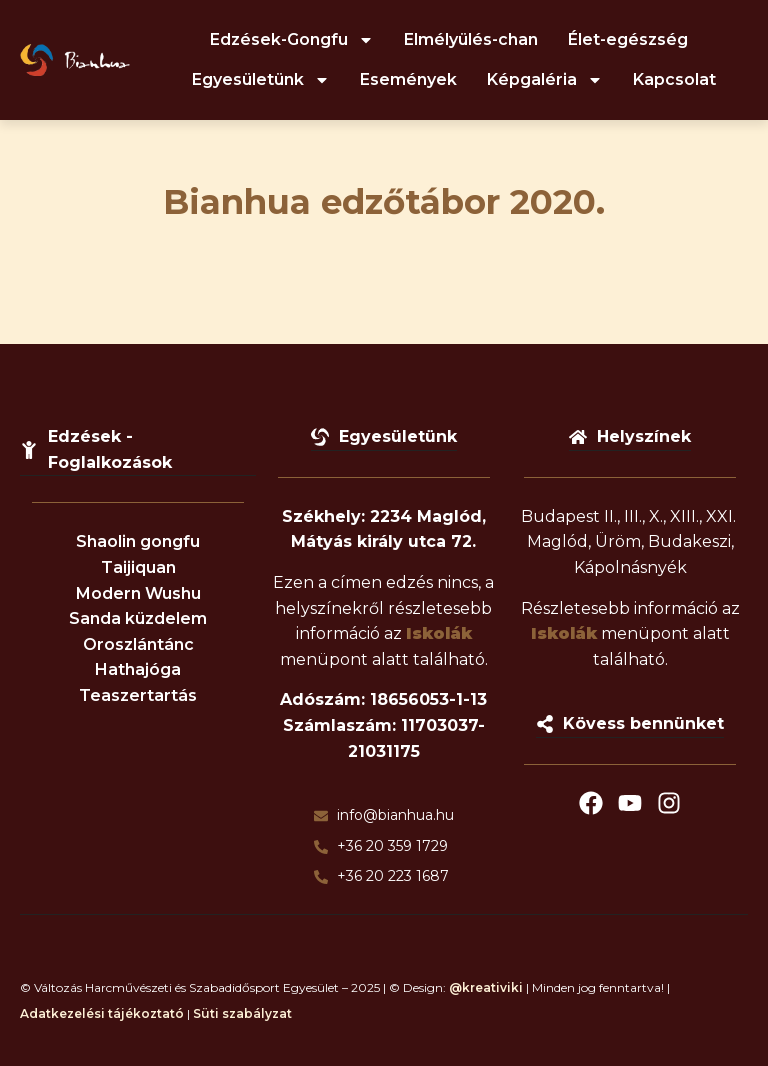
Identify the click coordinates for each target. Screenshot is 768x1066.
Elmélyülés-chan (471, 39)
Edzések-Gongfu (292, 40)
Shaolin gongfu (138, 541)
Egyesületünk (261, 80)
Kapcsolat (674, 79)
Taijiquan (138, 567)
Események (408, 79)
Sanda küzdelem (138, 618)
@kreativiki (486, 987)
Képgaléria (545, 80)
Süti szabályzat (242, 1013)
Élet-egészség (628, 39)
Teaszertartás (138, 695)
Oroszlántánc (138, 644)
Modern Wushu (138, 593)
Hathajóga (138, 669)
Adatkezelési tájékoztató (102, 1013)
